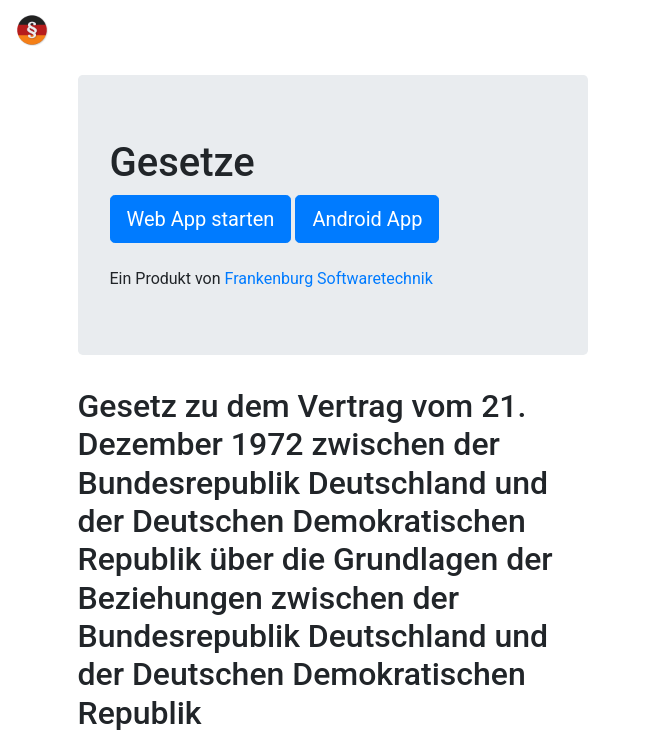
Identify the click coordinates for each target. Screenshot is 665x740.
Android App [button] (367, 219)
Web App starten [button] (201, 219)
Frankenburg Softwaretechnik (329, 278)
